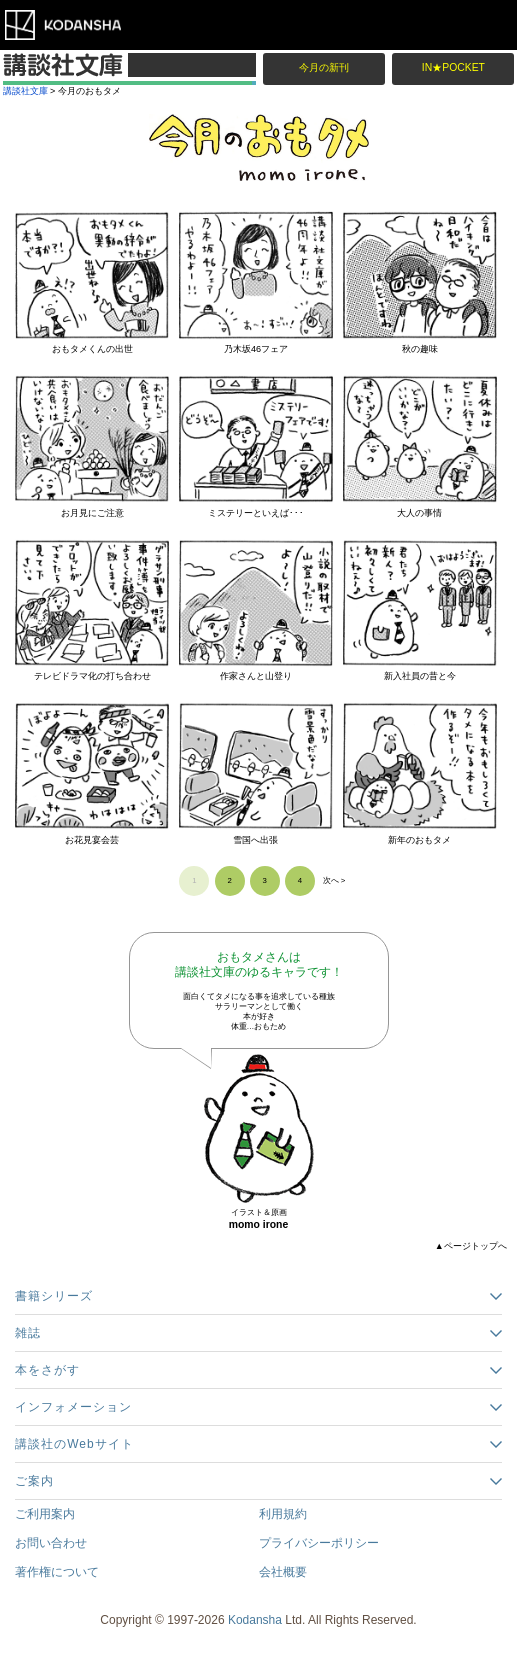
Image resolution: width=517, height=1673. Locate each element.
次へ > (334, 881)
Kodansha (255, 1620)
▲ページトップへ (471, 1246)
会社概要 (283, 1572)
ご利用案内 (45, 1514)
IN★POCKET (453, 67)
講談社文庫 (25, 91)
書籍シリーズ (54, 1296)
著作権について (57, 1572)
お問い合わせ (51, 1543)
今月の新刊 (324, 67)
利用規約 (283, 1514)
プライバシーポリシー (319, 1543)
